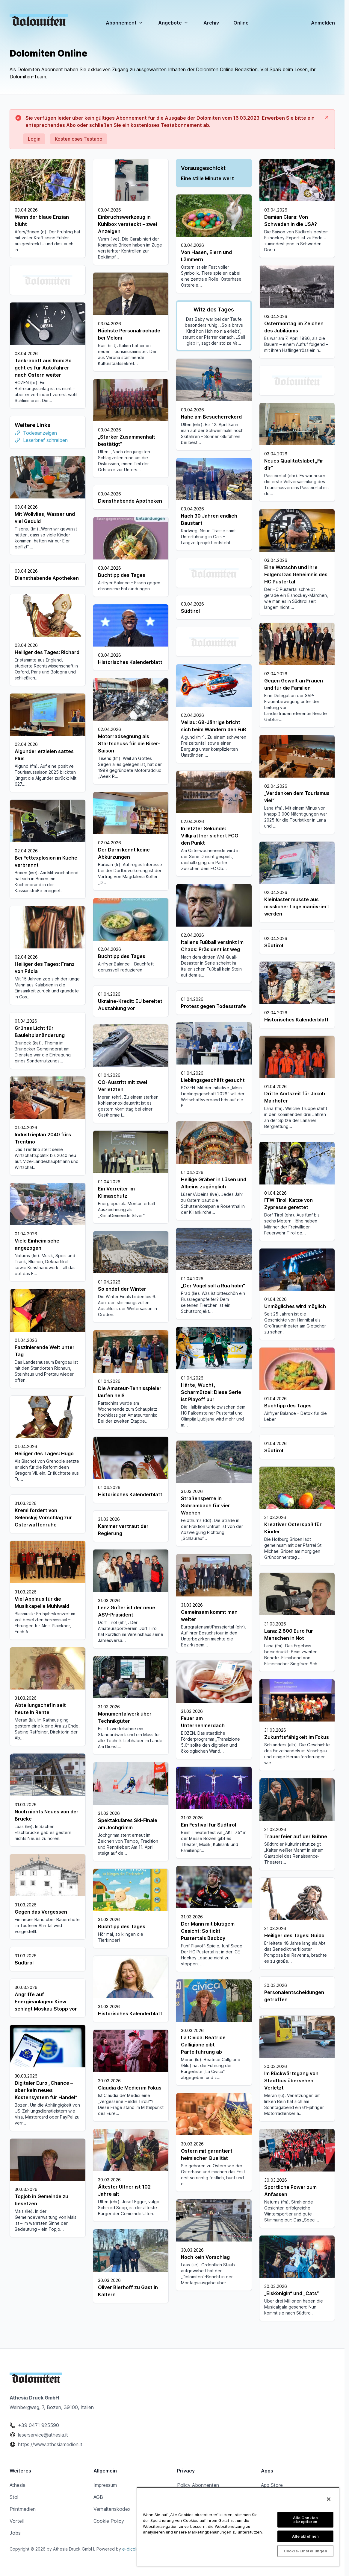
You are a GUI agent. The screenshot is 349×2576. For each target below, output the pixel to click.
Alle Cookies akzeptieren (305, 2519)
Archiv (211, 23)
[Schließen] (328, 2499)
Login (34, 139)
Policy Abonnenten (198, 2485)
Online (241, 23)
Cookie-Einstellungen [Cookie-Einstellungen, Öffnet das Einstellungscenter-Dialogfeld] (305, 2550)
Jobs (15, 2533)
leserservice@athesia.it (43, 2435)
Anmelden (323, 23)
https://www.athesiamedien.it (50, 2444)
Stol (14, 2497)
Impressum (105, 2485)
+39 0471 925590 (38, 2425)
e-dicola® (132, 2548)
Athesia (17, 2485)
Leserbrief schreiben (211, 438)
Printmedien (23, 2509)
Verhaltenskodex (112, 2509)
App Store (272, 2485)
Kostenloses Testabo (78, 139)
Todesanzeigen (206, 431)
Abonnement (125, 23)
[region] (238, 2526)
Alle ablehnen (305, 2536)
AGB (98, 2497)
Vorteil (17, 2521)
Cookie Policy (108, 2521)
